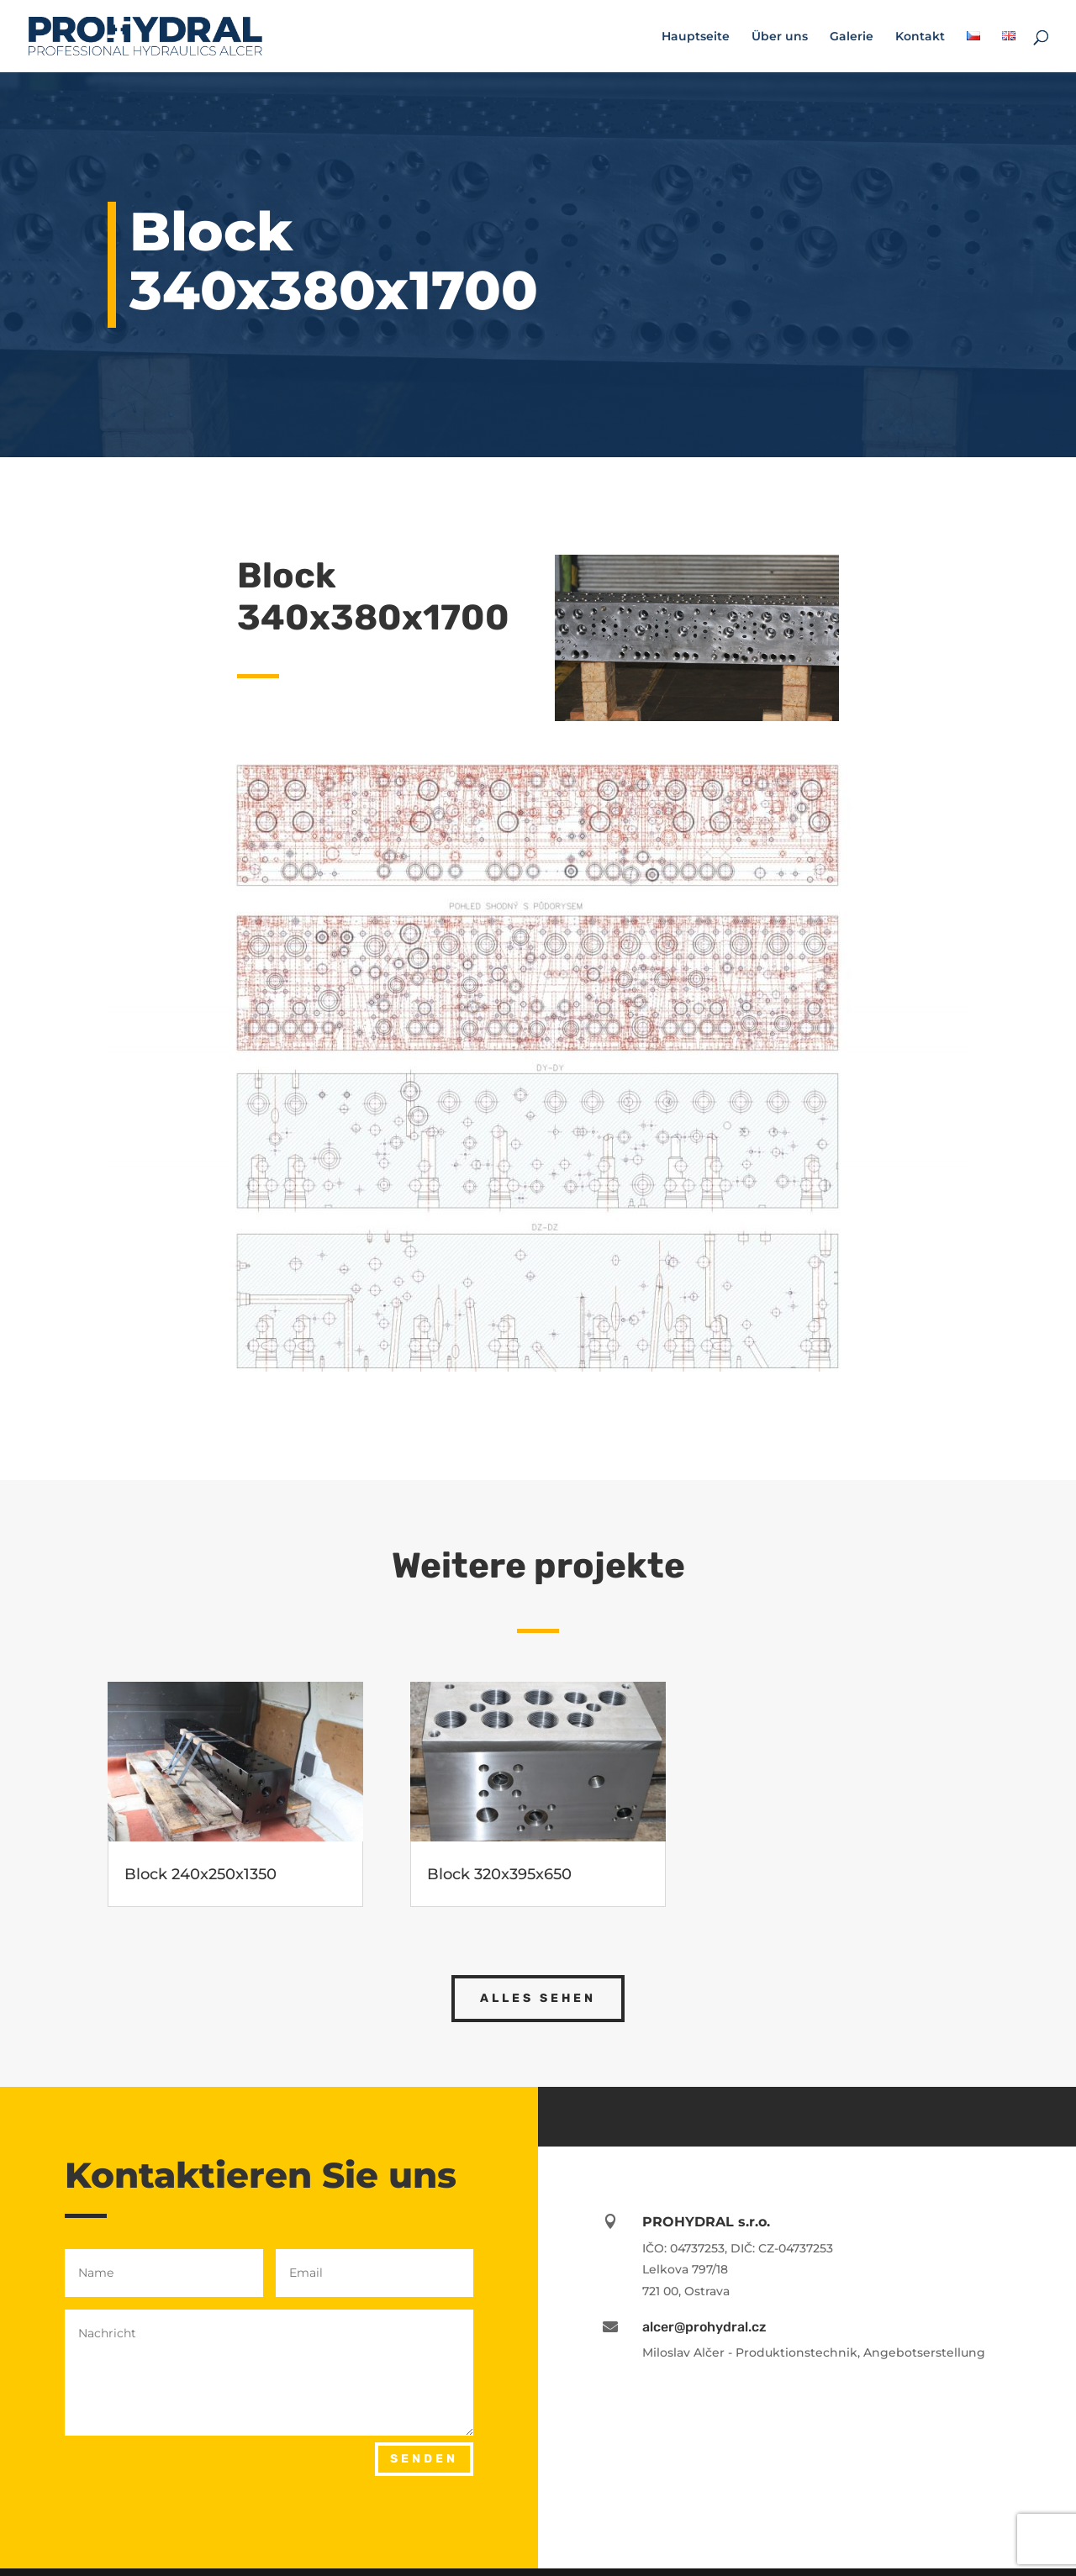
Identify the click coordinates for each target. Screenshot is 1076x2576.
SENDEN (424, 2459)
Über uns (780, 37)
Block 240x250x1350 (200, 1874)
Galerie (851, 37)
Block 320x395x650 (499, 1874)
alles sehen (538, 1998)
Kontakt (920, 37)
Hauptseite (696, 37)
